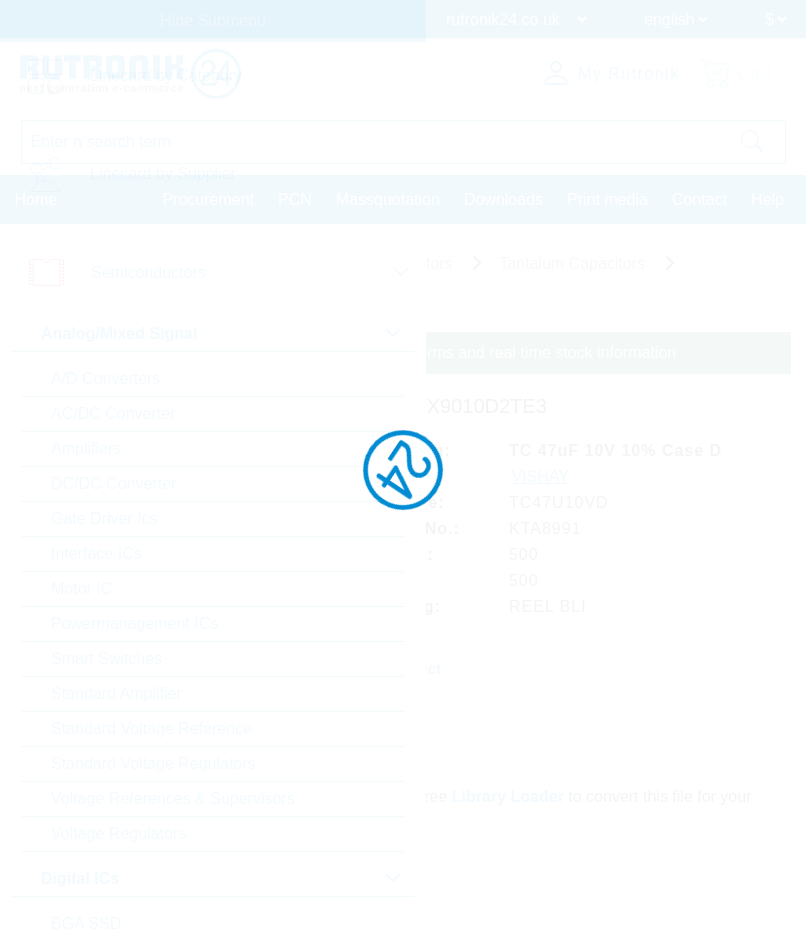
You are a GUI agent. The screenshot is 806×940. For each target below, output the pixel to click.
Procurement (208, 199)
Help (767, 199)
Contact (699, 199)
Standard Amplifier (116, 693)
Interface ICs (96, 553)
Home (36, 199)
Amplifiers (86, 448)
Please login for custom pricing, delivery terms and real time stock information (402, 352)
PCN (295, 199)
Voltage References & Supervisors (173, 798)
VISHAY (541, 476)
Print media (607, 199)
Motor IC (81, 588)
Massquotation (388, 199)
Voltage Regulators (118, 833)
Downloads (503, 199)
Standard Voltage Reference (151, 728)
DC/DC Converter (113, 483)
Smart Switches (106, 658)
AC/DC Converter (113, 413)
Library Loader (508, 796)
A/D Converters (105, 378)
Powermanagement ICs (134, 623)
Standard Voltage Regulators (153, 763)
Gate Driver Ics (104, 518)
